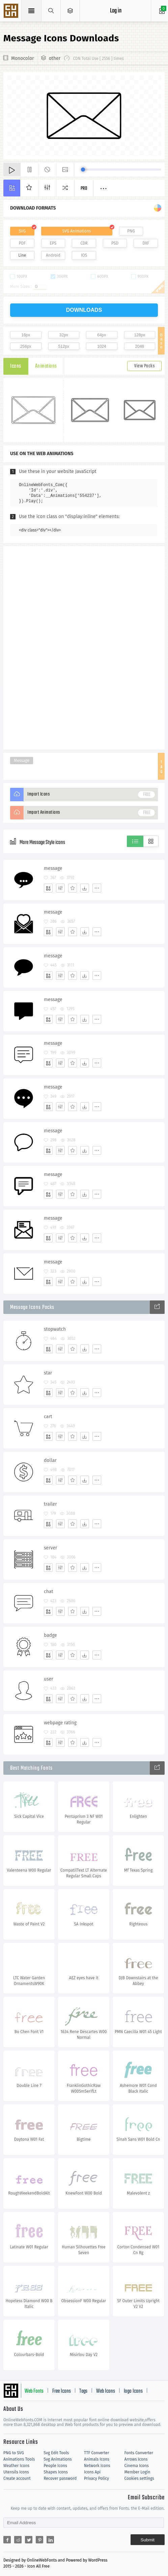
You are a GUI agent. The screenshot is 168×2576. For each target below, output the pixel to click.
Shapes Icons (56, 2472)
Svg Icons (11, 11)
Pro (84, 188)
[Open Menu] (70, 11)
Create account (17, 2478)
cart (48, 1417)
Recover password (60, 2478)
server (50, 1548)
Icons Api (92, 2472)
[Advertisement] (84, 647)
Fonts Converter (138, 2453)
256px (25, 346)
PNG (131, 231)
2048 (139, 346)
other (54, 58)
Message (21, 760)
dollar (50, 1460)
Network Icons (97, 2465)
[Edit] (60, 888)
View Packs (144, 366)
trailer (50, 1504)
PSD (114, 243)
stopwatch (55, 1329)
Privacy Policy (96, 2478)
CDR (84, 243)
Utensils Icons (16, 2472)
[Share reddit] (18, 2539)
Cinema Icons (136, 2465)
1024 (101, 346)
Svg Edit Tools (56, 2453)
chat (48, 1591)
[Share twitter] (28, 2539)
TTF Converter (96, 2453)
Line (22, 255)
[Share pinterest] (39, 2539)
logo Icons (133, 2391)
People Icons (55, 2465)
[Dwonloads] (84, 888)
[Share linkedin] (50, 2539)
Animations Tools (19, 2459)
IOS (84, 255)
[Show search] (51, 11)
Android (53, 255)
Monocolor (22, 58)
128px (139, 335)
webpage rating (60, 1723)
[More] (96, 888)
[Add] (48, 888)
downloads (84, 310)
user (48, 1679)
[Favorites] (72, 888)
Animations (46, 366)
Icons (15, 366)
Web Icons (105, 2391)
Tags (83, 2391)
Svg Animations (58, 2459)
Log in (115, 11)
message (53, 868)
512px (63, 346)
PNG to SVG (13, 2453)
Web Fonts (34, 2391)
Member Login (137, 2472)
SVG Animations (76, 231)
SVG (22, 231)
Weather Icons (16, 2465)
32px (63, 335)
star (48, 1373)
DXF (145, 243)
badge (50, 1635)
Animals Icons (96, 2459)
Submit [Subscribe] (148, 2539)
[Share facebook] (7, 2539)
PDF (22, 243)
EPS (53, 243)
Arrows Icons (136, 2459)
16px (25, 335)
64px (101, 335)
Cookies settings (139, 2478)
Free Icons (61, 2391)
